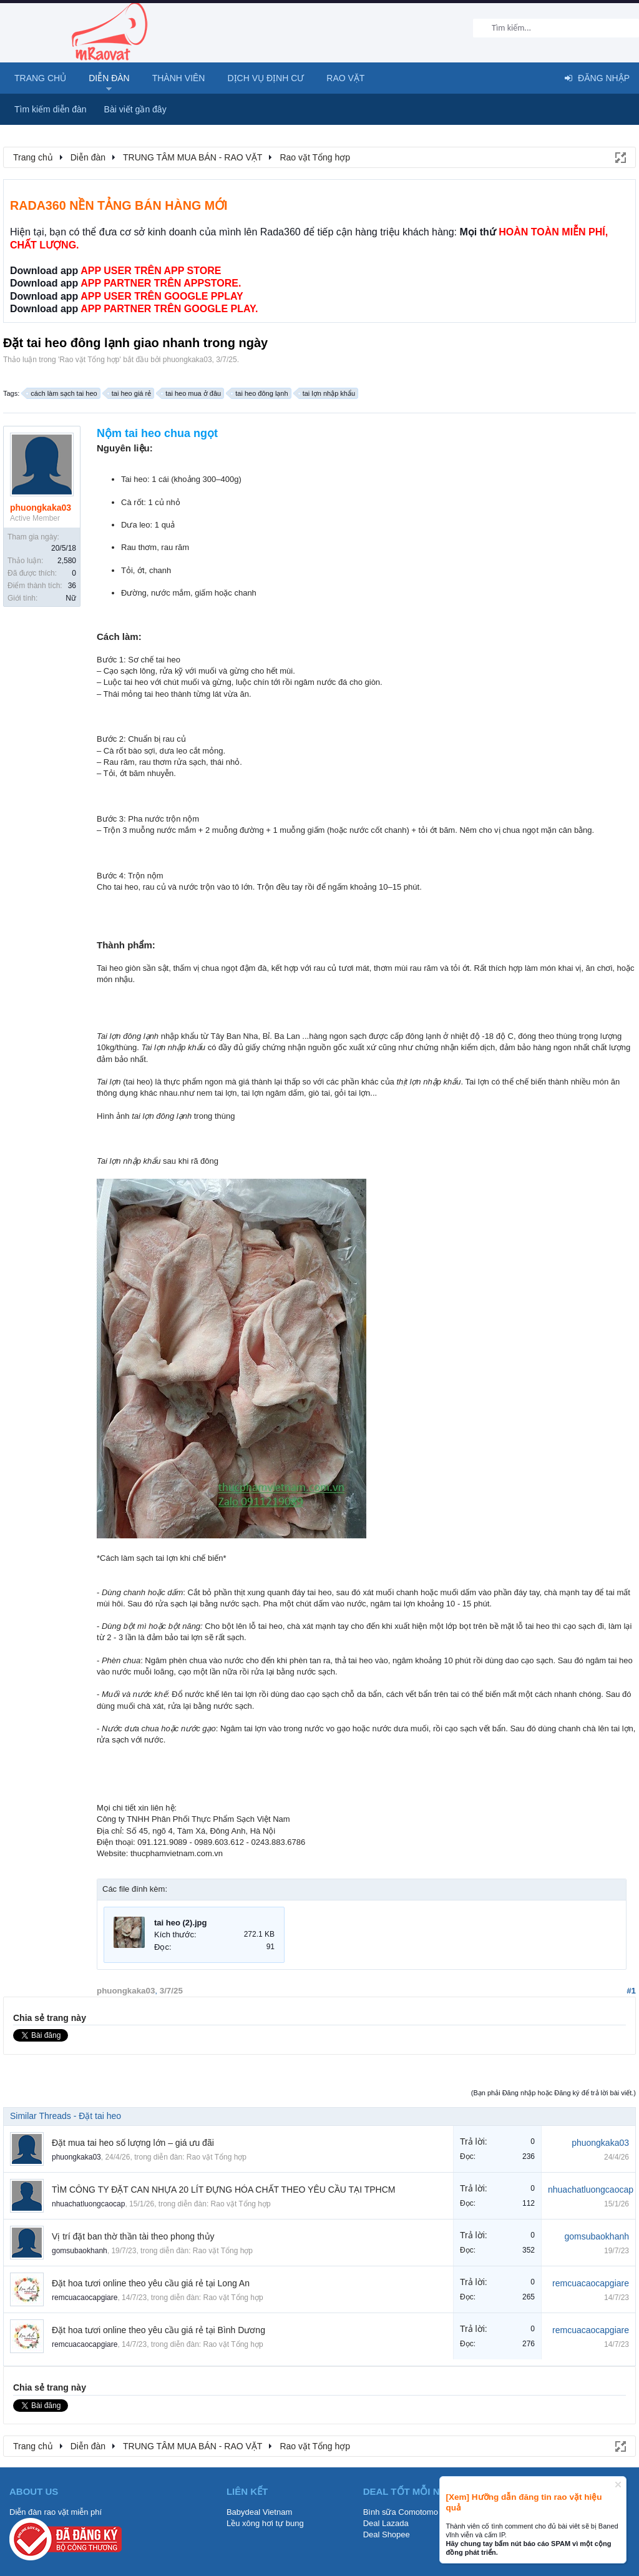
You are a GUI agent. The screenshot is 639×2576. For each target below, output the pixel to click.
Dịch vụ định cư (265, 78)
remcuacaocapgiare (84, 2297)
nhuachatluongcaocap (88, 2204)
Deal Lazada (386, 2523)
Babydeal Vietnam (259, 2512)
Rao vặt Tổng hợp (89, 359)
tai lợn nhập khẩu (327, 393)
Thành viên (178, 78)
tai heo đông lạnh (260, 393)
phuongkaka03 (187, 359)
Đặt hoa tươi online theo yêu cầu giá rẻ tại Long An (151, 2283)
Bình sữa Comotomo (400, 2512)
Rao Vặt (345, 78)
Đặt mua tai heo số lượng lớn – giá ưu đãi (133, 2143)
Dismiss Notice (618, 2484)
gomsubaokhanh (79, 2250)
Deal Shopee (386, 2534)
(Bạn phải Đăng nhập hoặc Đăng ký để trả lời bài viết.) (553, 2093)
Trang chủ (40, 78)
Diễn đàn (109, 78)
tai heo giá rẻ (129, 393)
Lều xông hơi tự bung (265, 2523)
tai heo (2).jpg (180, 1922)
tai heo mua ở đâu (191, 393)
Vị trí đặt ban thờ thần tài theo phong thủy (133, 2236)
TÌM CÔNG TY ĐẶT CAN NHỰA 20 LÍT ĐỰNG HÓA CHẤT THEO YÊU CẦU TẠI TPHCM (223, 2190)
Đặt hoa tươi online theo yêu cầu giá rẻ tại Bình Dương (158, 2330)
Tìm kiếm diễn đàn (50, 109)
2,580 (66, 560)
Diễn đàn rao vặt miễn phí (55, 2512)
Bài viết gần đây (135, 109)
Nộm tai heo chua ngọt (157, 433)
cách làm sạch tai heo (62, 393)
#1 (631, 1990)
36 (72, 585)
